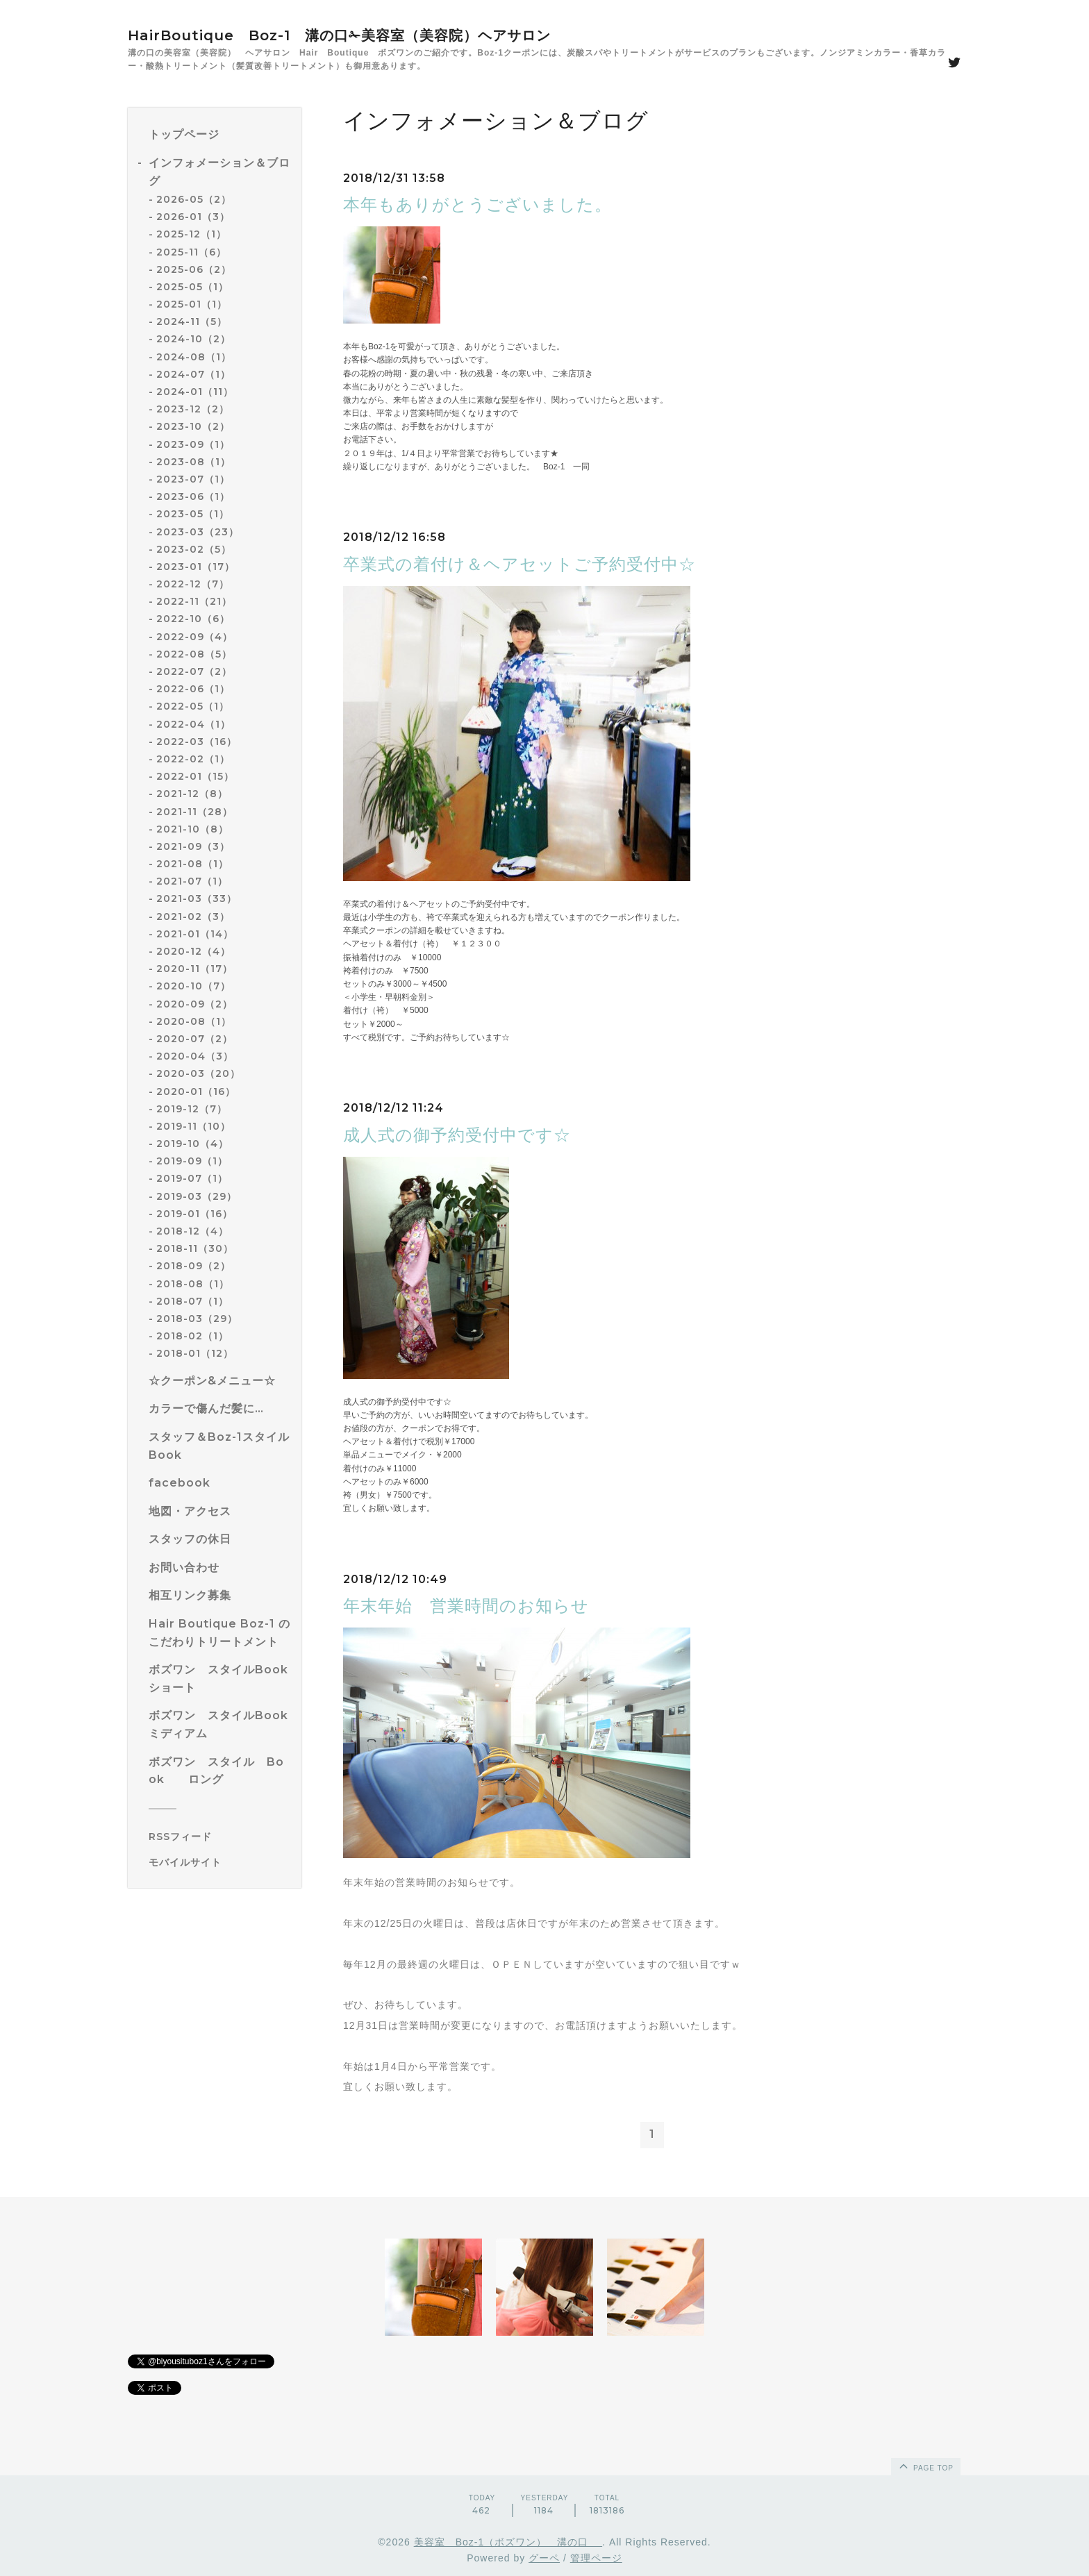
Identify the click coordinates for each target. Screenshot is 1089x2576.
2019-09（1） (192, 1161)
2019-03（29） (196, 1196)
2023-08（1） (193, 461)
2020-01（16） (195, 1091)
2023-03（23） (197, 532)
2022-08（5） (194, 654)
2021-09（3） (193, 846)
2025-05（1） (192, 287)
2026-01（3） (193, 216)
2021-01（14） (194, 934)
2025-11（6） (191, 252)
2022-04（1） (193, 724)
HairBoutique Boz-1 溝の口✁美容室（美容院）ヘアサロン (339, 35)
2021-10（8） (192, 829)
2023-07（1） (193, 479)
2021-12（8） (192, 793)
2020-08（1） (193, 1021)
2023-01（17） (195, 566)
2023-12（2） (192, 409)
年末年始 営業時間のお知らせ (466, 1606)
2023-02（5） (193, 549)
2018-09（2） (193, 1266)
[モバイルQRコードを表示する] (220, 1862)
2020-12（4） (193, 951)
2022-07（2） (194, 671)
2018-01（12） (194, 1353)
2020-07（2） (194, 1038)
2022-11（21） (194, 601)
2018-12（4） (192, 1231)
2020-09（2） (194, 1004)
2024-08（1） (193, 357)
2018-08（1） (192, 1284)
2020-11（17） (194, 968)
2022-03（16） (196, 741)
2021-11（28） (194, 811)
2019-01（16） (194, 1213)
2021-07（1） (192, 881)
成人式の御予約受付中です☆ (457, 1135)
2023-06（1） (193, 496)
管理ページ (596, 2558)
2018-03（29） (197, 1318)
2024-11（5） (191, 321)
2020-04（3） (194, 1056)
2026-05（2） (193, 199)
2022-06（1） (193, 689)
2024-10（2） (193, 339)
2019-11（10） (193, 1126)
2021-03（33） (196, 898)
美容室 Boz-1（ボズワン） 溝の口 (508, 2542)
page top (925, 2466)
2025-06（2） (193, 269)
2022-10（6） (193, 618)
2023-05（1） (192, 514)
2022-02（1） (193, 759)
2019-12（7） (191, 1109)
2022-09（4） (194, 636)
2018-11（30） (194, 1248)
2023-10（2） (193, 426)
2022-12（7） (192, 584)
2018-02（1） (192, 1336)
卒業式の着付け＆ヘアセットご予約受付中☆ (519, 564)
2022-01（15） (195, 776)
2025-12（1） (191, 234)
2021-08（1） (192, 864)
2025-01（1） (191, 304)
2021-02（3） (193, 916)
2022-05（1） (192, 706)
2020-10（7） (193, 986)
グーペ (544, 2558)
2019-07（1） (192, 1178)
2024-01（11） (194, 391)
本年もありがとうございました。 (477, 204)
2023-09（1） (193, 444)
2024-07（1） (193, 374)
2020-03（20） (198, 1073)
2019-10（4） (192, 1143)
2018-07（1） (192, 1301)
